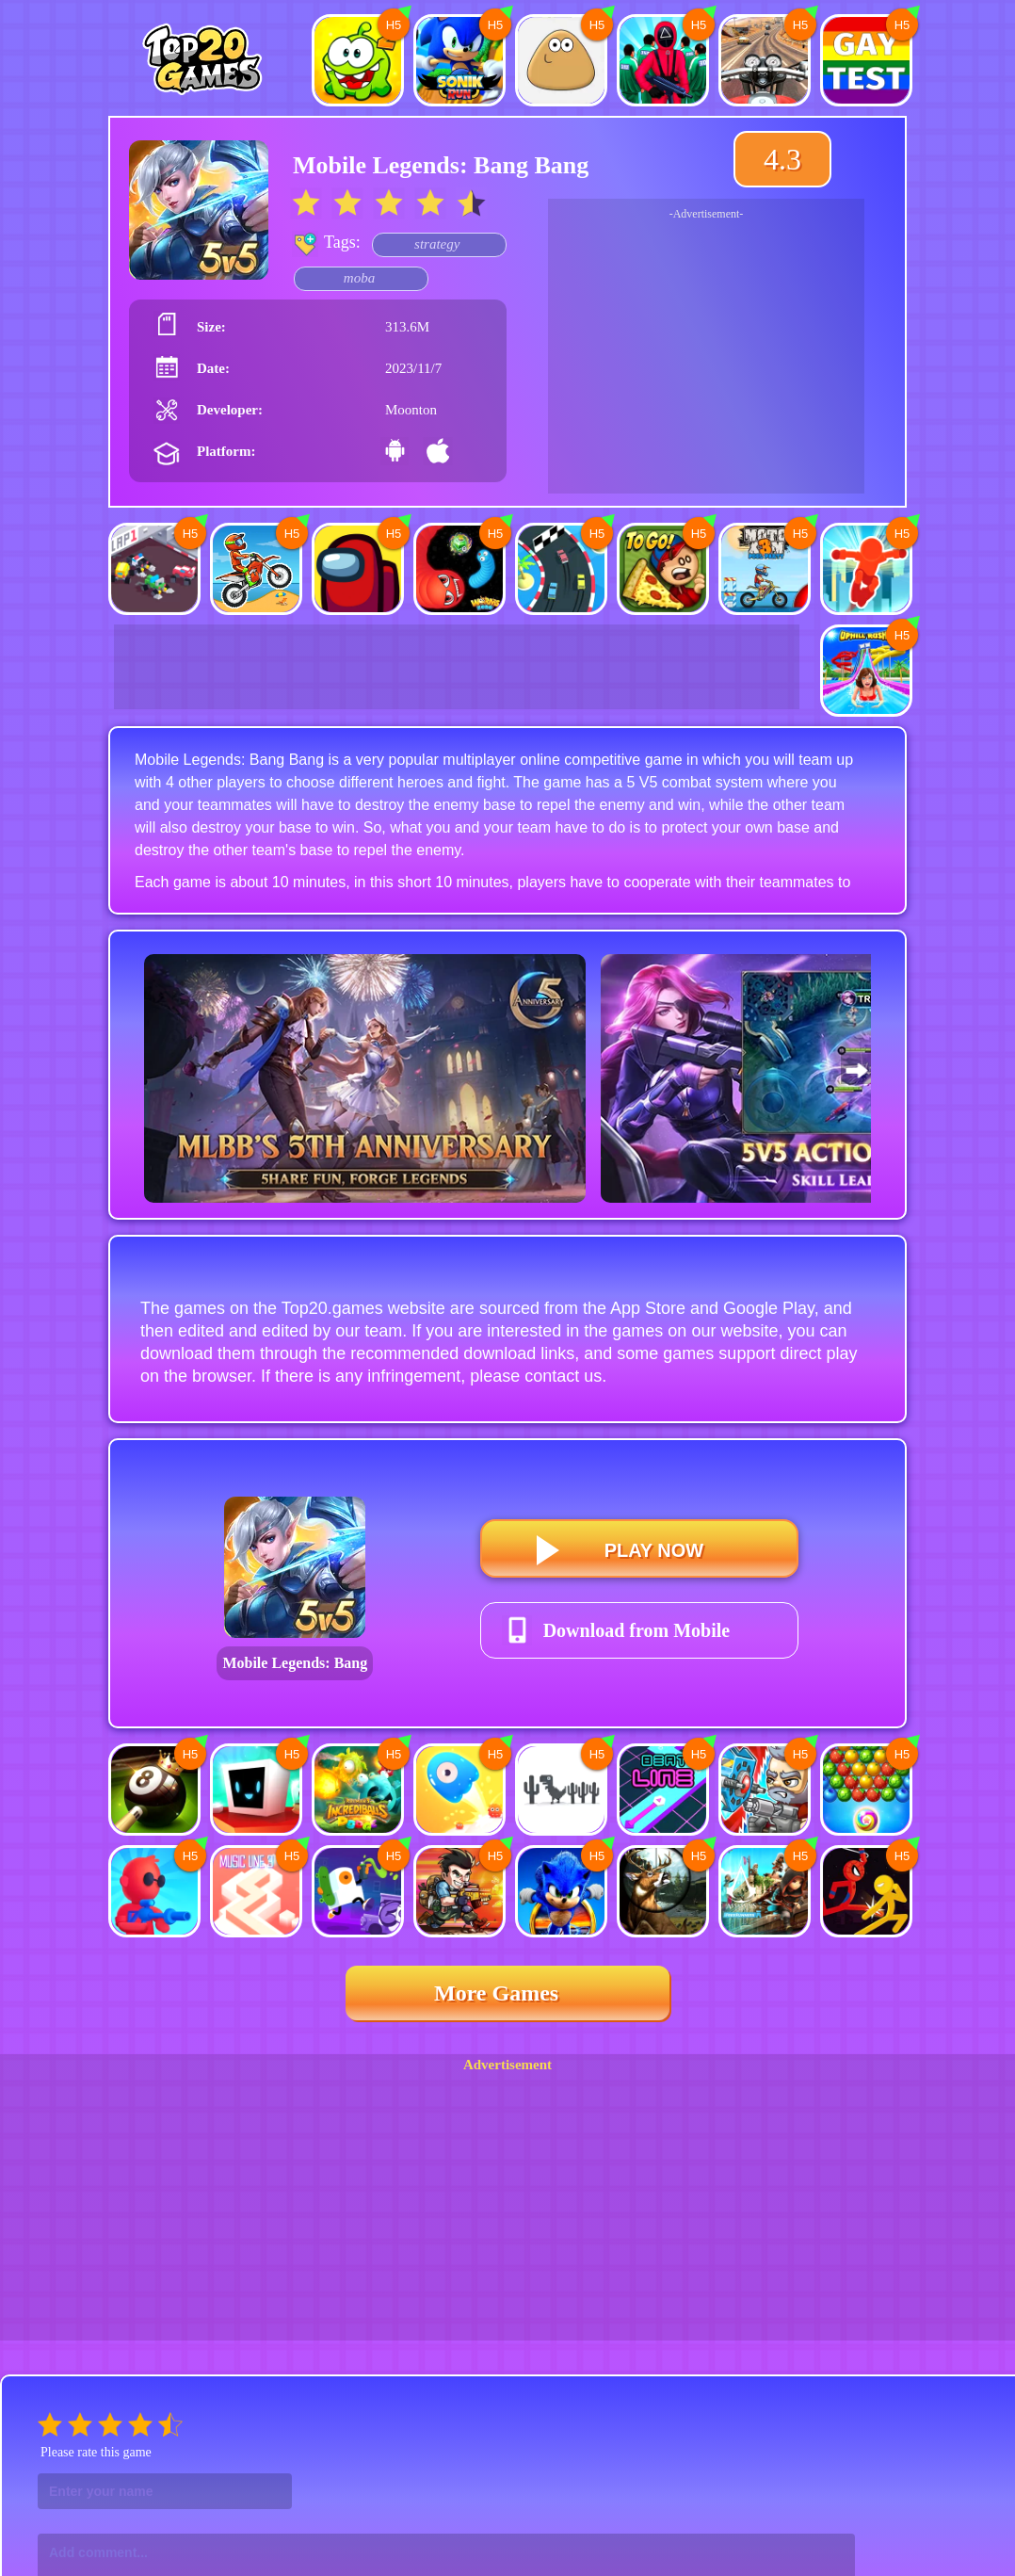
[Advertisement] (706, 362)
